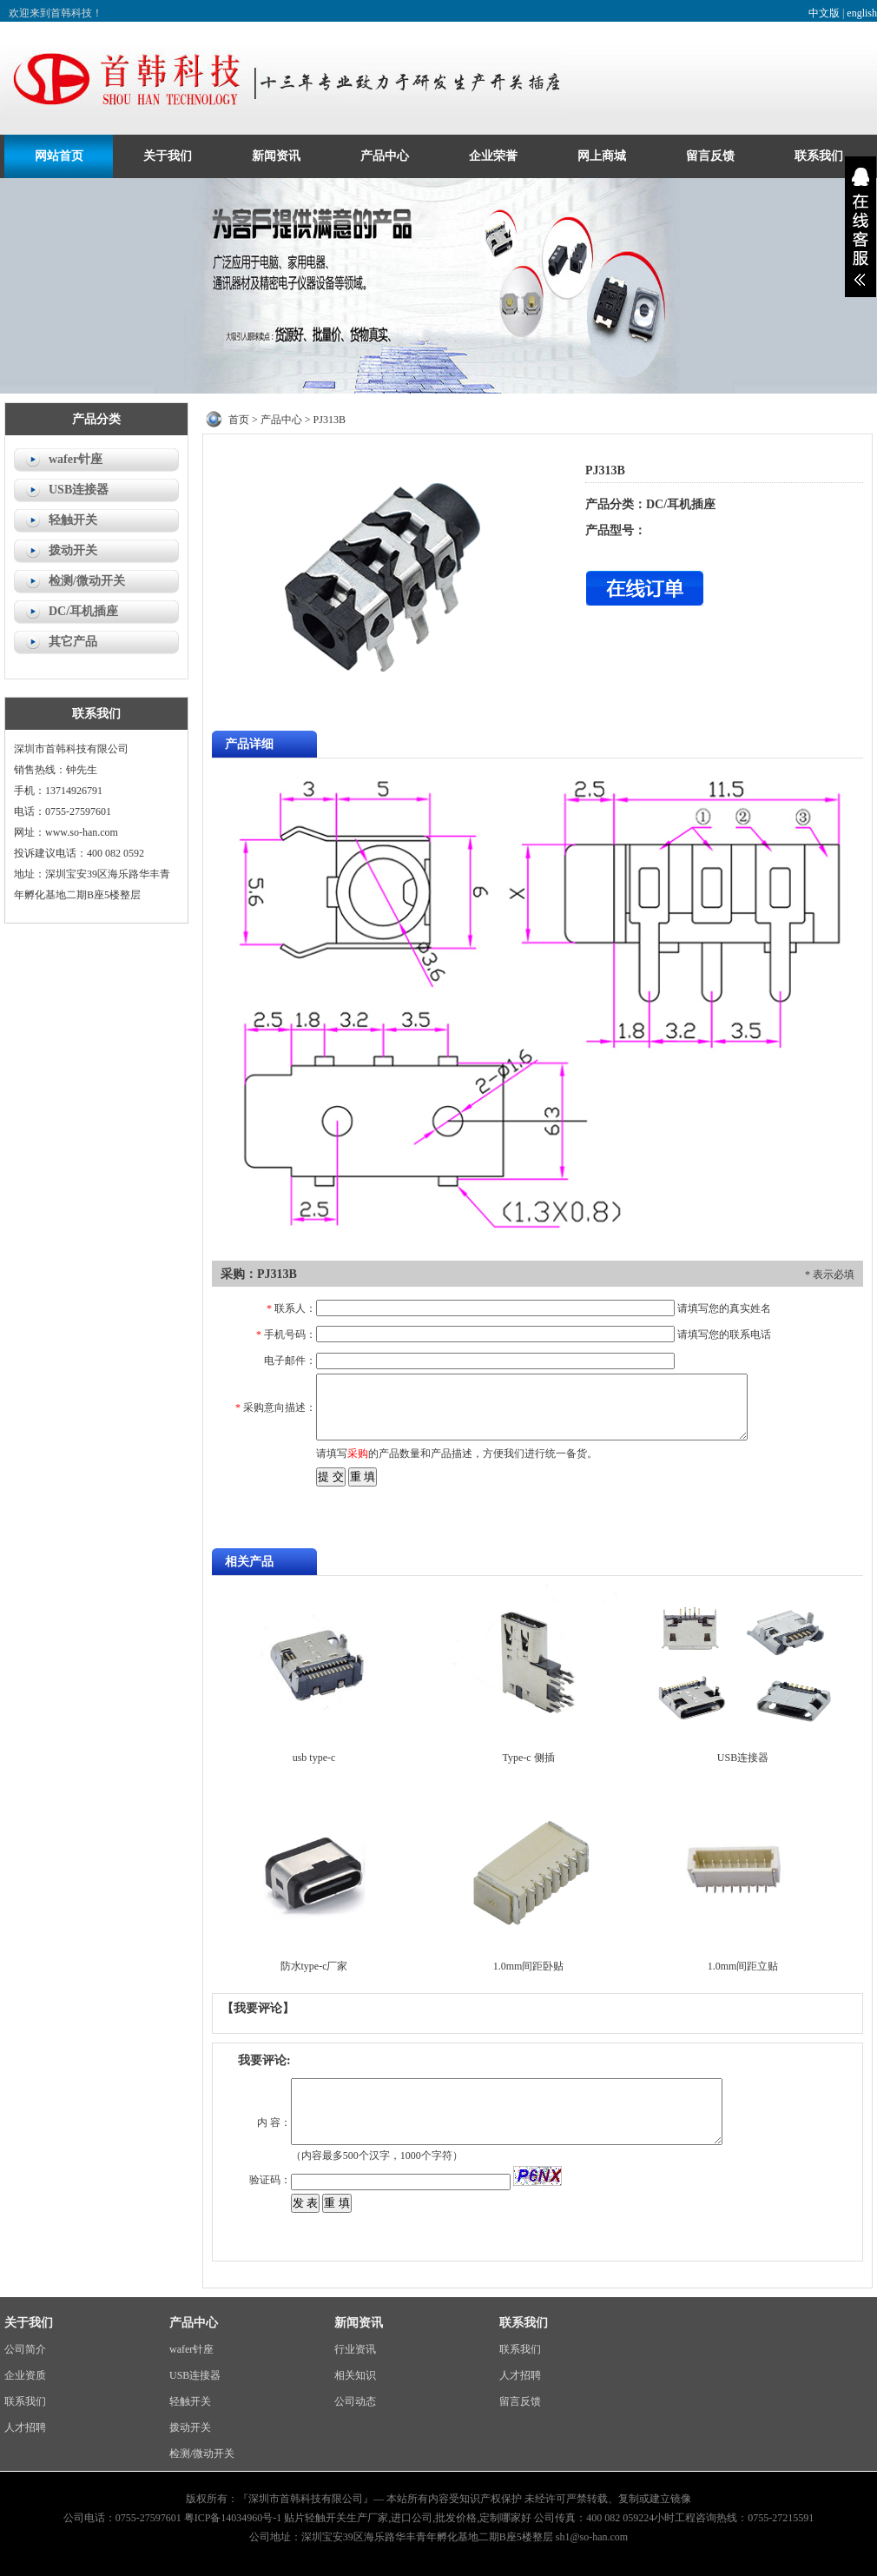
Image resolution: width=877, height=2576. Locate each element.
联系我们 (819, 155)
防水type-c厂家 (314, 1966)
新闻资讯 (276, 155)
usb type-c (314, 1758)
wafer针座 (75, 459)
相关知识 (355, 2375)
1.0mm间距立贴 (743, 1966)
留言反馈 (710, 155)
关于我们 (167, 155)
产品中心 (384, 155)
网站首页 (59, 155)
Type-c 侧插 (528, 1758)
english (862, 13)
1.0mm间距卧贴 (528, 1966)
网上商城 (601, 155)
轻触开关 (73, 519)
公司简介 (25, 2349)
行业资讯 (355, 2349)
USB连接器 (79, 489)
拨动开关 (73, 550)
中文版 (824, 13)
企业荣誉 (493, 155)
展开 (860, 226)
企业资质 (25, 2375)
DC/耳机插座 (83, 611)
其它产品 (73, 641)
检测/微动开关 (87, 580)
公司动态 (355, 2401)
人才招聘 (25, 2427)
